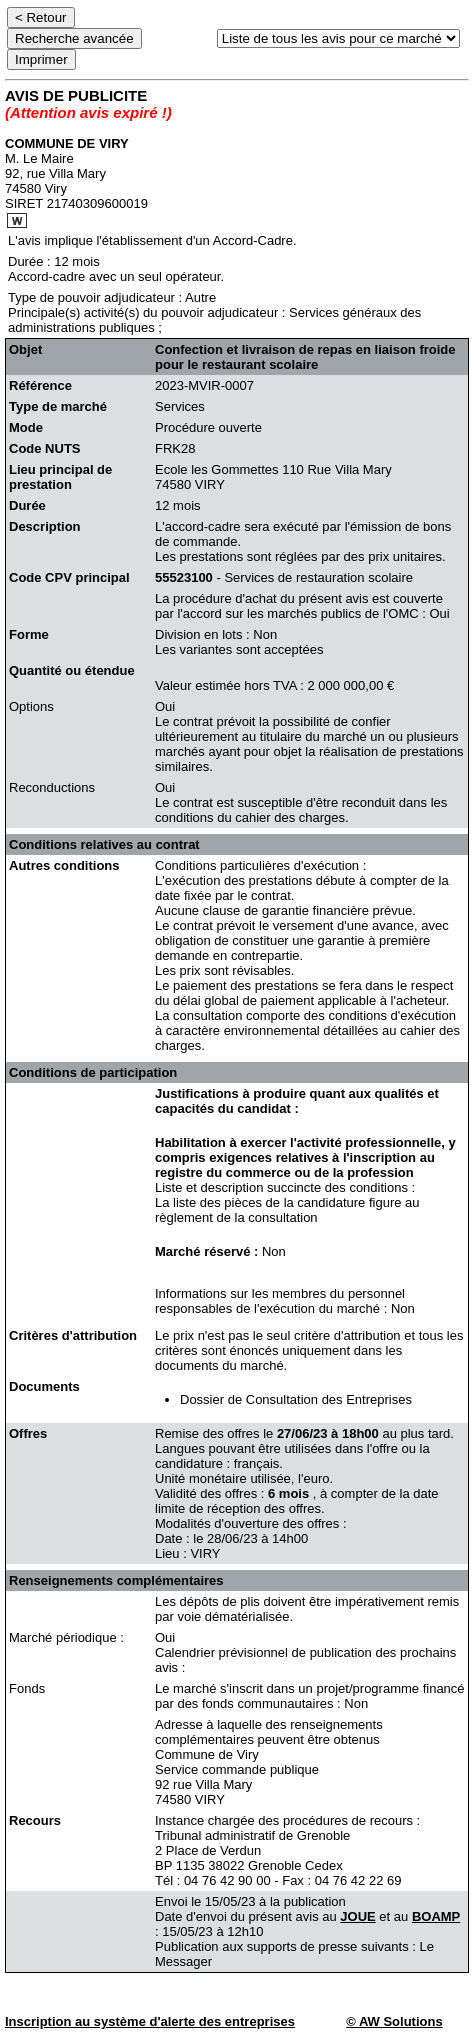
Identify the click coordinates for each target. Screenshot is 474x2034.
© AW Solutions (394, 2021)
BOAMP (436, 1916)
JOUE (357, 1916)
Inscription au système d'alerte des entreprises (150, 2021)
